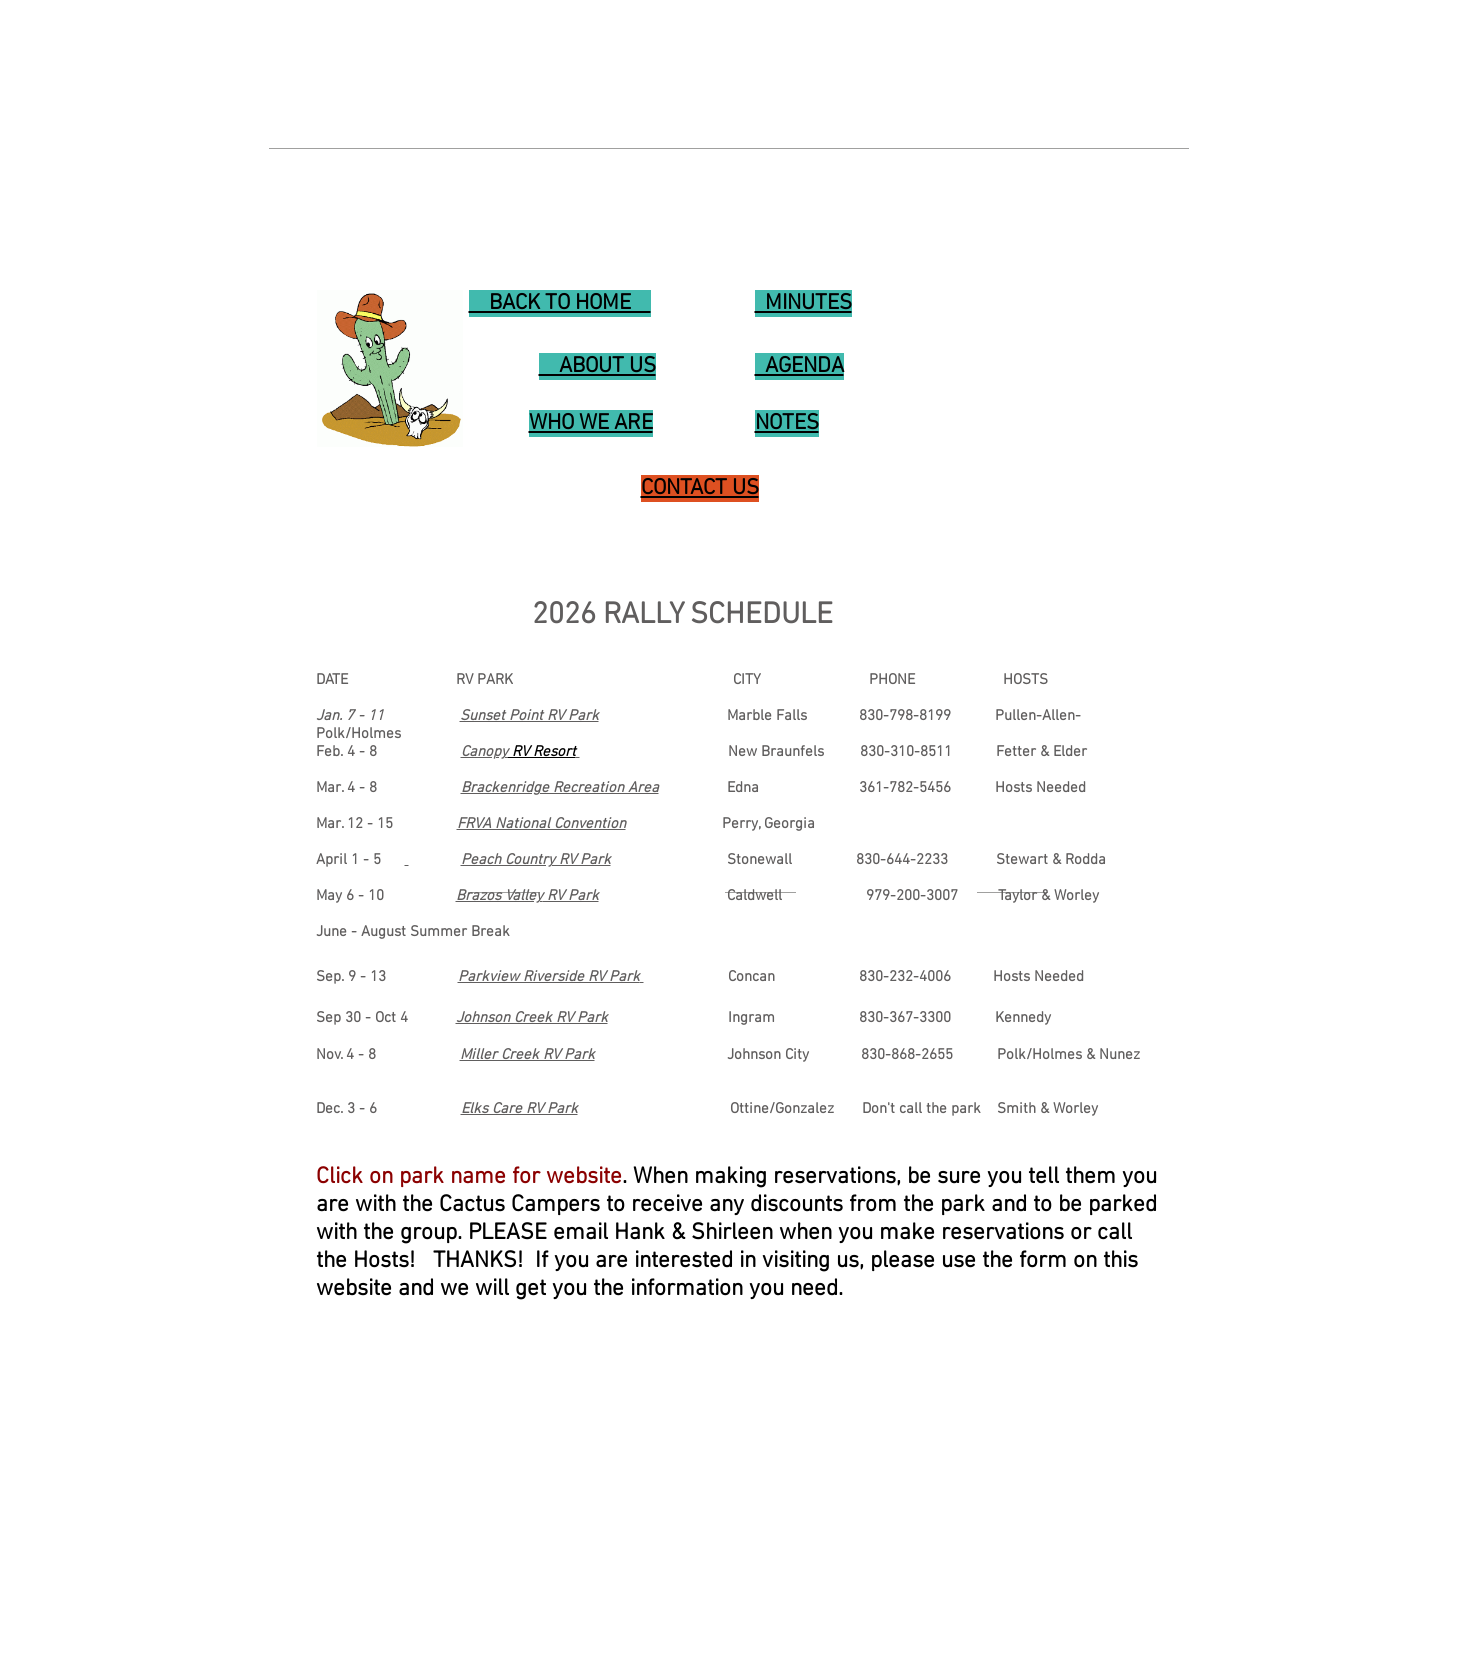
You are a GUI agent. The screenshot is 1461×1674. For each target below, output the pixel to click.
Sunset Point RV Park (529, 716)
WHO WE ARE (82, 1640)
